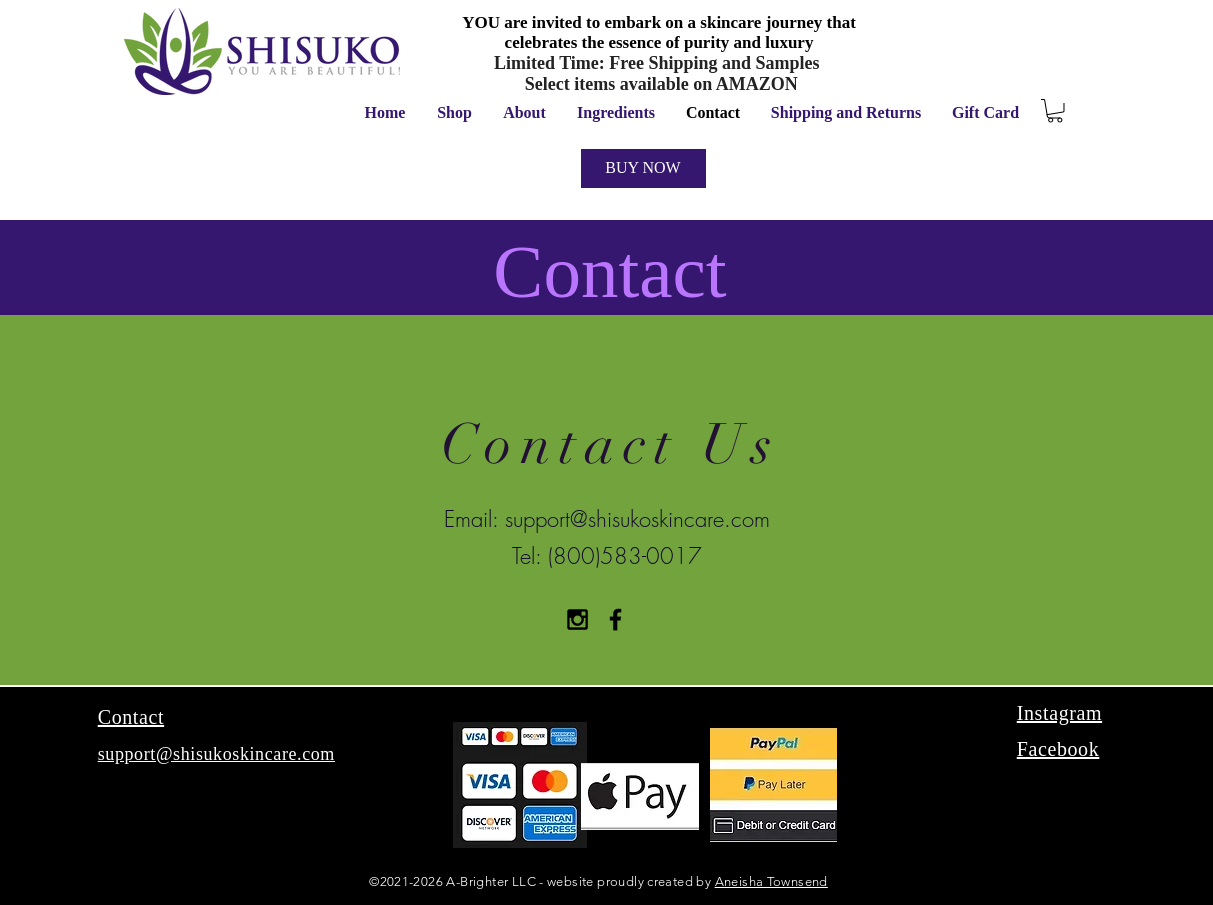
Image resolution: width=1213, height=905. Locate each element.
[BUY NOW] (643, 168)
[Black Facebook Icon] (615, 619)
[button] (1055, 111)
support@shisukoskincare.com (637, 519)
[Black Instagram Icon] (577, 619)
